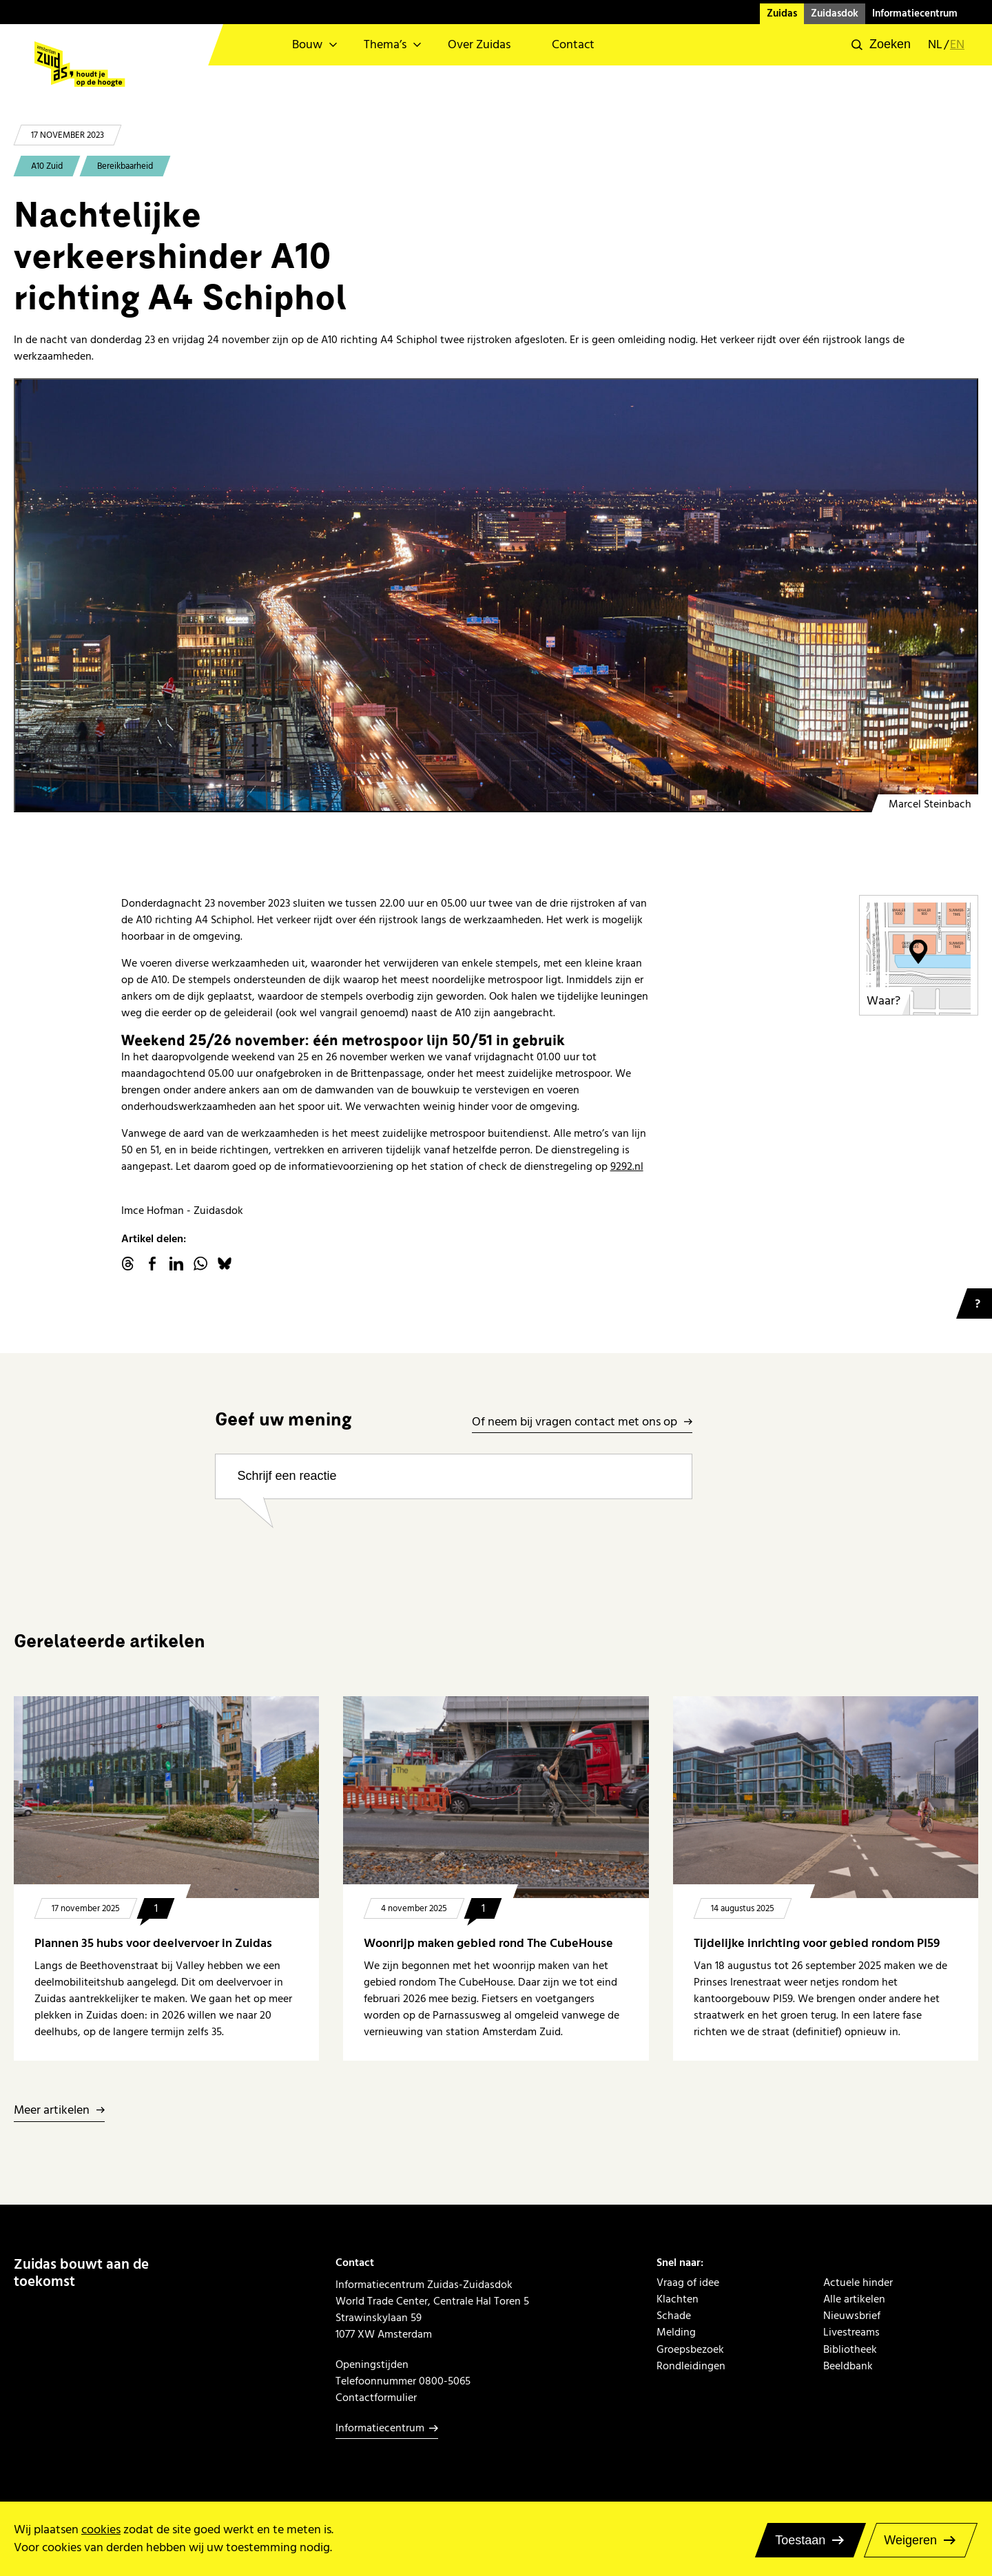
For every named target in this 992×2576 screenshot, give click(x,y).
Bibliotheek (850, 2349)
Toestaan (800, 2540)
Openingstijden (372, 2364)
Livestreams (851, 2332)
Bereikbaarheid (125, 166)
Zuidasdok (834, 13)
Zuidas (782, 13)
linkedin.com (176, 1263)
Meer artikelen (52, 2111)
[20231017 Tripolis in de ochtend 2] (496, 595)
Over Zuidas (479, 44)
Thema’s (385, 44)
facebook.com (152, 1263)
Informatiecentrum (915, 13)
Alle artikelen (854, 2299)
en (957, 44)
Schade (674, 2315)
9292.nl (626, 1166)
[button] (881, 44)
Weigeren (910, 2540)
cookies (101, 2529)
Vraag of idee (688, 2282)
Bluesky (224, 1263)
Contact (573, 44)
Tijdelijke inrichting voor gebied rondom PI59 (817, 1943)
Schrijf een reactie (286, 1476)
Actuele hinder (858, 2282)
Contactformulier (376, 2397)
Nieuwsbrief (851, 2315)
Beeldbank (848, 2365)
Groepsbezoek (690, 2349)
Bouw (307, 44)
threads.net (128, 1263)
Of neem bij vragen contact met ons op (574, 1422)
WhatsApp (200, 1263)
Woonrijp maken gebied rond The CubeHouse (488, 1943)
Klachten (678, 2299)
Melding (676, 2332)
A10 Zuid (47, 166)
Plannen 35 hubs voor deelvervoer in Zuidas (153, 1943)
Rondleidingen (691, 2365)
